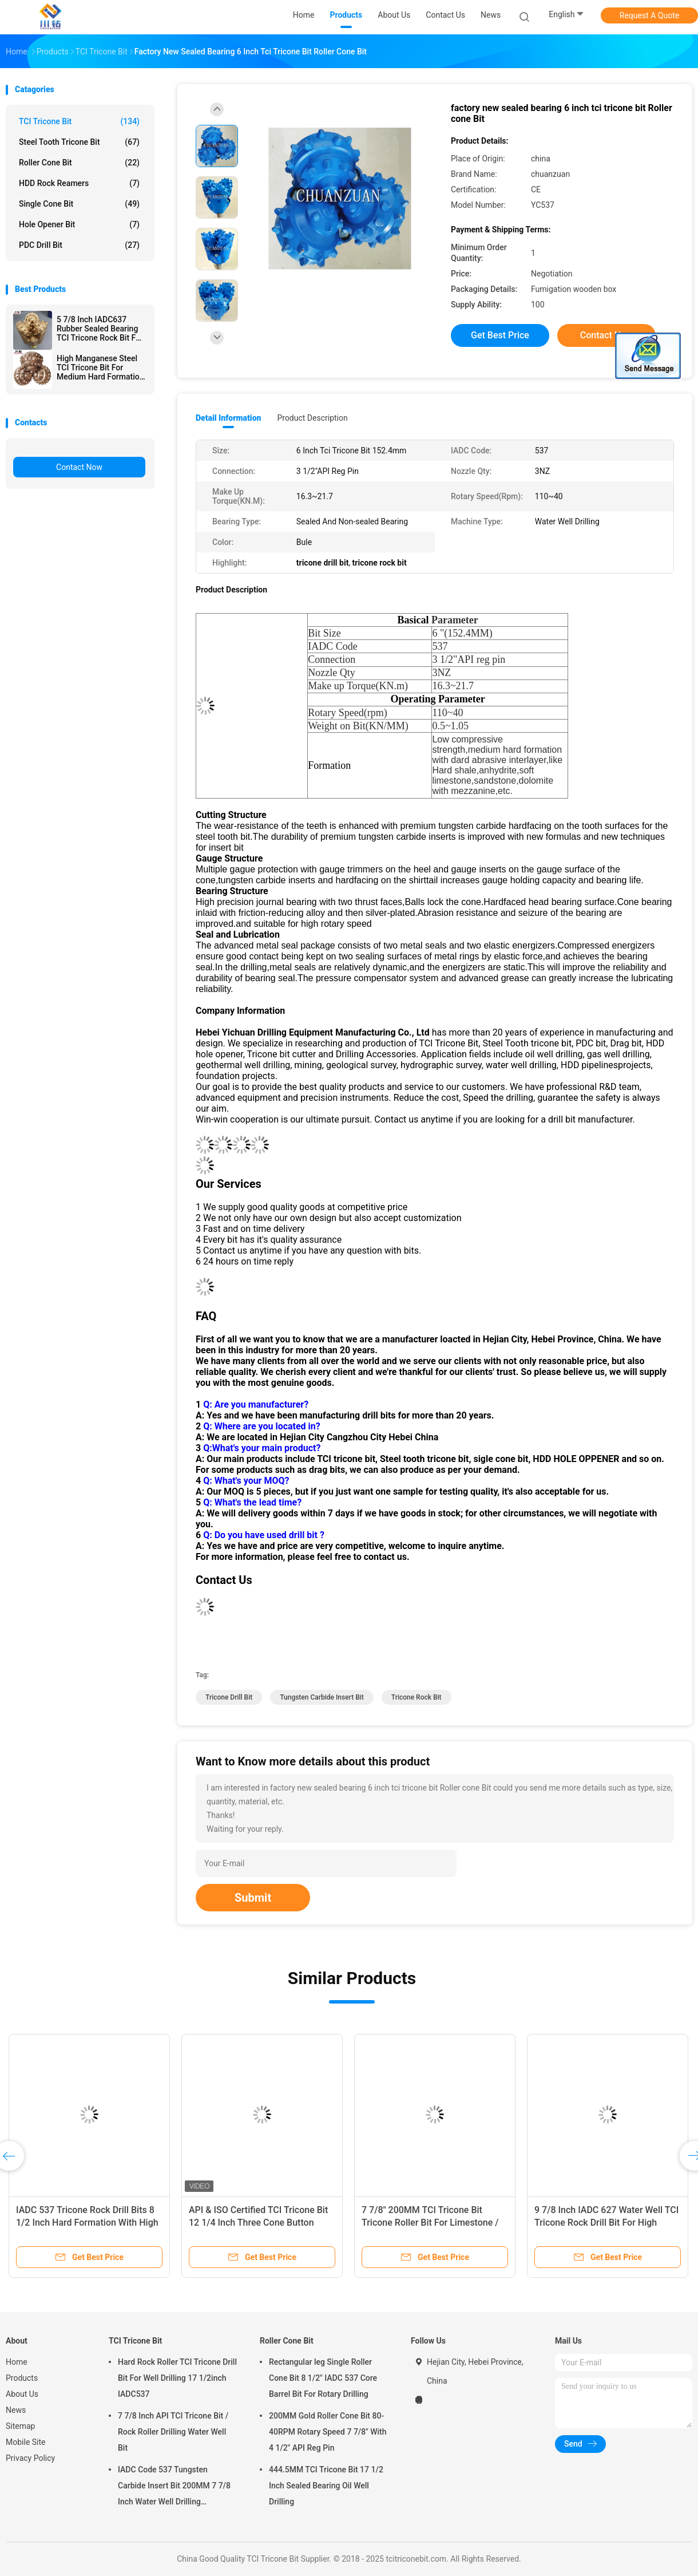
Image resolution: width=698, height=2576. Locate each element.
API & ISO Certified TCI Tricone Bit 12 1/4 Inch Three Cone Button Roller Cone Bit (258, 2222)
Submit (253, 1898)
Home (16, 2361)
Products (22, 2378)
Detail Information (228, 417)
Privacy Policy (30, 2458)
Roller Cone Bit (79, 162)
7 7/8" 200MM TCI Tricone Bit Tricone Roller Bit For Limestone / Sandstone (430, 2222)
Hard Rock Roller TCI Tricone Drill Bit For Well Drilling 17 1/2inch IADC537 (177, 2378)
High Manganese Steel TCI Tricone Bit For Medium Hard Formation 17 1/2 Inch (100, 367)
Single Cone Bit (79, 204)
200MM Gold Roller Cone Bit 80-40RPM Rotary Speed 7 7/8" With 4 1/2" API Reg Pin (328, 2431)
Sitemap (20, 2426)
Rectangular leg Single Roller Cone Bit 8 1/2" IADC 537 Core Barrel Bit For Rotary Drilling (323, 2378)
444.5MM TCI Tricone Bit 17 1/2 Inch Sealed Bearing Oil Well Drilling (326, 2485)
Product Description (312, 417)
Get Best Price (500, 335)
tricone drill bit (228, 1697)
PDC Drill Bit (79, 245)
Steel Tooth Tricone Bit (79, 142)
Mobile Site (26, 2442)
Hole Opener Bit (79, 224)
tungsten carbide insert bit (322, 1697)
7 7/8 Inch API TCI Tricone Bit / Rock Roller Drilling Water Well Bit (173, 2431)
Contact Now (79, 467)
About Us (22, 2394)
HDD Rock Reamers (79, 183)
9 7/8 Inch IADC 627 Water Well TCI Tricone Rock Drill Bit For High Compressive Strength (606, 2222)
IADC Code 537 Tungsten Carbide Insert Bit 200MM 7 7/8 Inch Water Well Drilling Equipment (174, 2487)
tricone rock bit (416, 1697)
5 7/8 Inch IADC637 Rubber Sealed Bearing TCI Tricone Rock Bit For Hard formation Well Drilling (100, 328)
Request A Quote (649, 15)
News (16, 2410)
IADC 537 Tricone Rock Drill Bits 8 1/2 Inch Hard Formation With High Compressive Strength (87, 2222)
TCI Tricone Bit (79, 121)
